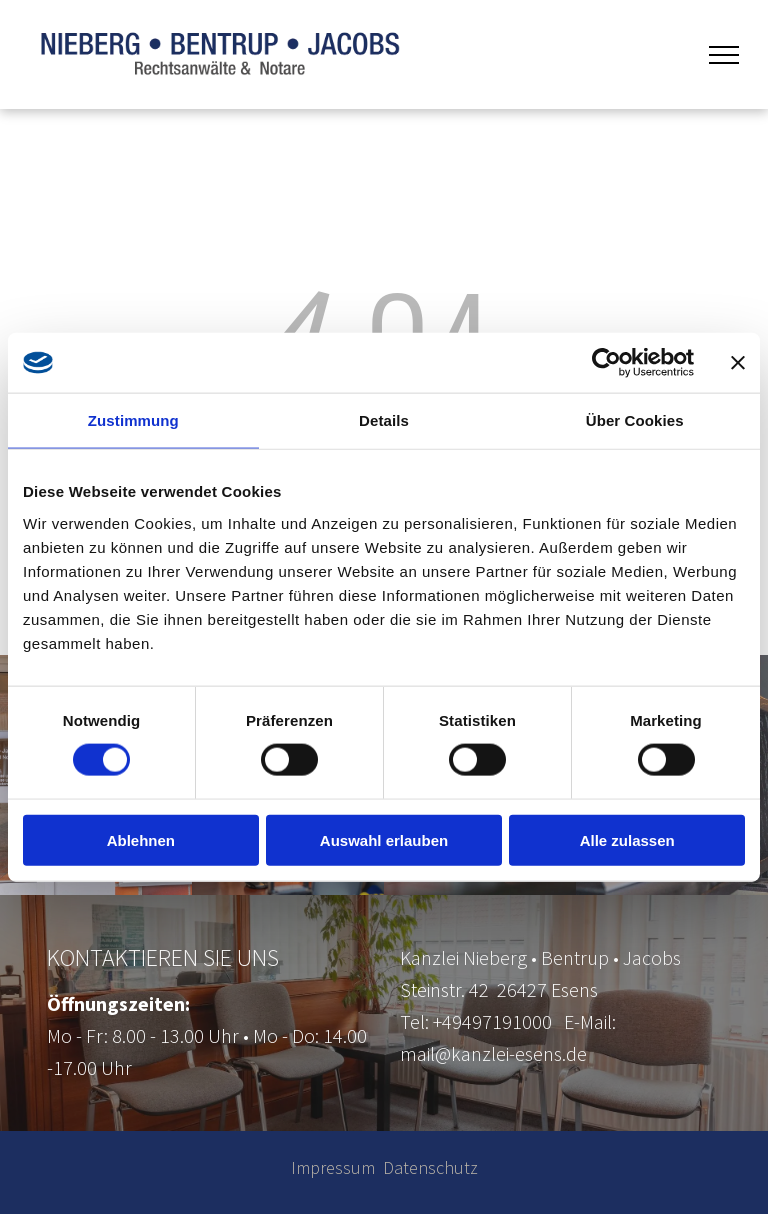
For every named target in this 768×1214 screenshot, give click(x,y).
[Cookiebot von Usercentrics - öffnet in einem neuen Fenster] (606, 363)
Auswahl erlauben (384, 839)
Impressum (333, 1167)
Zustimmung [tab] (133, 420)
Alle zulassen (627, 839)
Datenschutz (430, 1167)
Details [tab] (384, 420)
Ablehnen (141, 839)
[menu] (724, 55)
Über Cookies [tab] (635, 420)
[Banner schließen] (738, 363)
